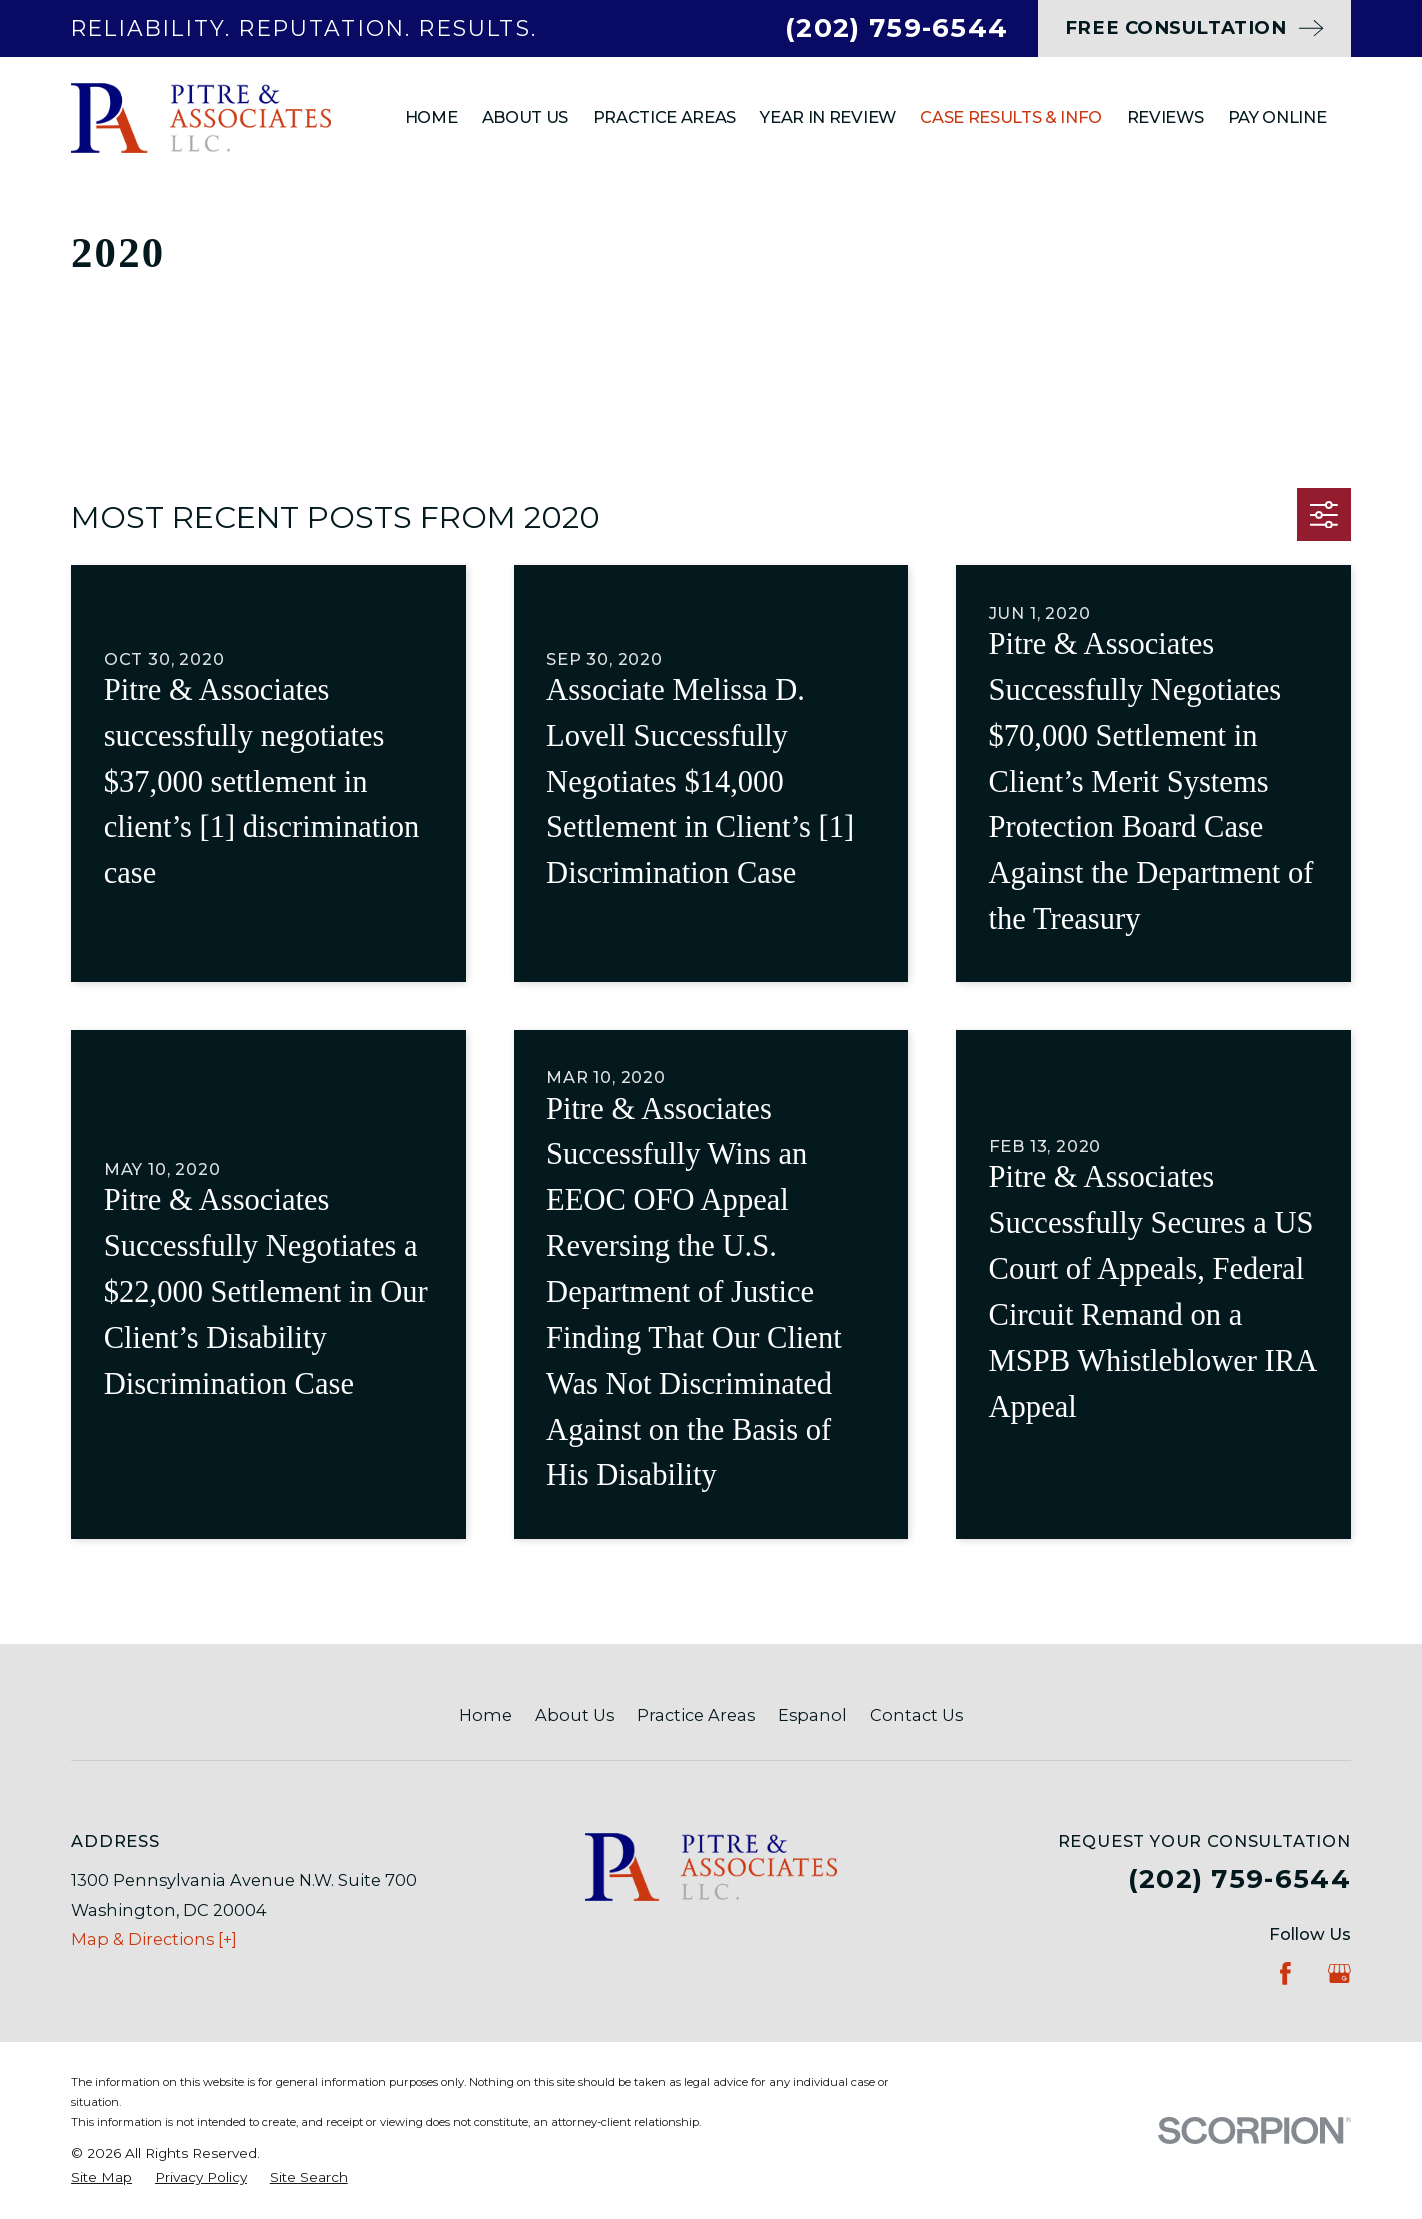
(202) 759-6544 (896, 28)
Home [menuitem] (431, 117)
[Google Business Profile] (1339, 1973)
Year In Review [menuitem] (827, 117)
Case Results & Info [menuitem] (1011, 117)
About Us (574, 1715)
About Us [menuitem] (525, 117)
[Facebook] (1285, 1973)
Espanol (812, 1715)
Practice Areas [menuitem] (664, 117)
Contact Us (916, 1715)
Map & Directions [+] (154, 1939)
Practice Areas (696, 1715)
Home (485, 1715)
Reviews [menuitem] (1165, 117)
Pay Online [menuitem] (1277, 117)
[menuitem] (101, 2177)
